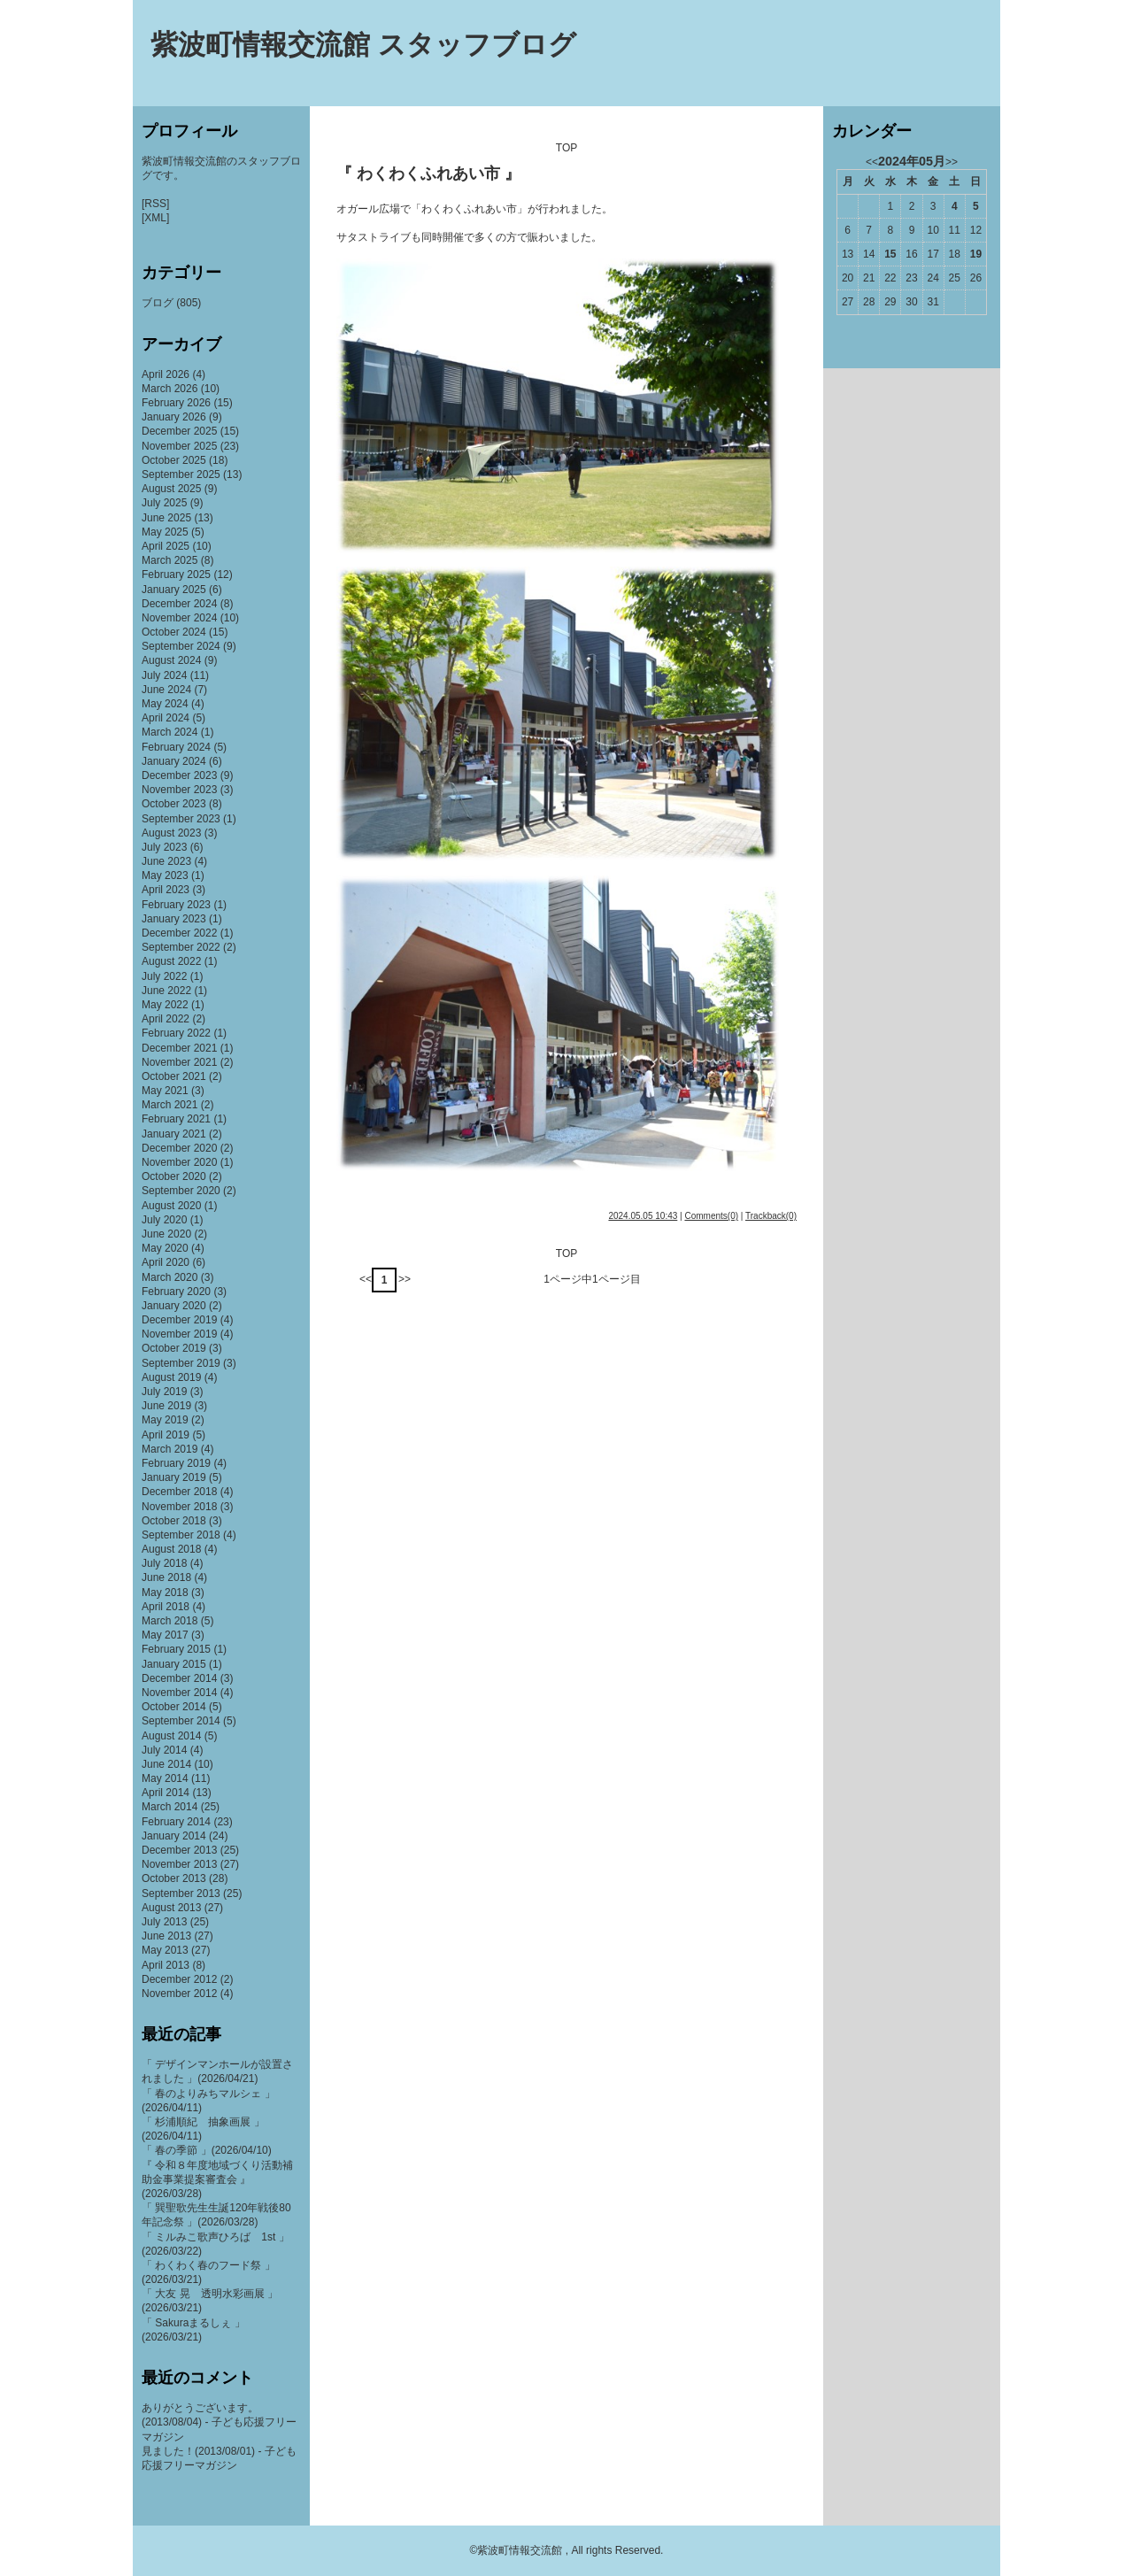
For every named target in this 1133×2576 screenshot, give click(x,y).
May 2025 (165, 532)
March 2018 (169, 1621)
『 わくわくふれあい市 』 (428, 173)
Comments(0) (711, 1216)
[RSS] (155, 203)
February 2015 (176, 1649)
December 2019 (179, 1320)
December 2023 (179, 775)
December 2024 (179, 604)
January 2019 (174, 1477)
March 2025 (169, 560)
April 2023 (165, 889)
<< (365, 1279)
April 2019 (165, 1435)
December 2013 (179, 1850)
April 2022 (165, 1019)
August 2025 (171, 488)
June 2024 (166, 689)
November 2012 (179, 1993)
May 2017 (165, 1635)
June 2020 (166, 1234)
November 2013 (179, 1864)
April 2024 (165, 718)
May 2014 (165, 1778)
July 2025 (164, 503)
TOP (566, 148)
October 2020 (174, 1176)
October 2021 (174, 1076)
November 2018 (179, 1506)
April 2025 (165, 546)
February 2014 (176, 1822)
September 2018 (181, 1535)
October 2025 (174, 460)
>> (404, 1279)
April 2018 (165, 1606)
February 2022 (176, 1033)
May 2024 (165, 704)
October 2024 (174, 632)
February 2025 (176, 574)
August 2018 (171, 1549)
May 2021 (165, 1090)
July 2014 (164, 1750)
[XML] (155, 218)
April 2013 (165, 1965)
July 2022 (164, 976)
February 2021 (176, 1119)
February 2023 (176, 905)
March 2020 (169, 1277)
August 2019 (171, 1377)
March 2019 (169, 1449)
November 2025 (179, 446)
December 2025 (179, 431)
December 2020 (179, 1148)
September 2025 (181, 474)
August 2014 (171, 1736)
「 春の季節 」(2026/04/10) (207, 2150)
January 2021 (174, 1134)
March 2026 (169, 388)
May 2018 (165, 1592)
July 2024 (164, 675)
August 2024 (171, 660)
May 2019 (165, 1420)
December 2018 (179, 1491)
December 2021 (179, 1048)
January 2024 (174, 761)
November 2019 (179, 1334)
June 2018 (166, 1577)
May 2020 (165, 1248)
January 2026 (174, 417)
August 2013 (171, 1907)
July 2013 (164, 1922)
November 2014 (179, 1692)
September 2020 (181, 1190)
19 (976, 254)
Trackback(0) (771, 1216)
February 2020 (176, 1291)
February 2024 (176, 747)
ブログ (157, 303)
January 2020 (174, 1306)
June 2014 (166, 1764)
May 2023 (165, 875)
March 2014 (169, 1807)
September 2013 (181, 1893)
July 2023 (164, 847)
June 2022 (166, 990)
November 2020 (179, 1162)
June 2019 (166, 1406)
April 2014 (165, 1792)
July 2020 (164, 1220)
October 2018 (174, 1521)
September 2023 (181, 819)
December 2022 (179, 933)
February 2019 (176, 1463)
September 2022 (181, 947)
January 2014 (174, 1836)
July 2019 (164, 1391)
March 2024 (169, 732)
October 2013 (174, 1878)
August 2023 (171, 833)
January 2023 (174, 919)
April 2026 (165, 374)
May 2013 (165, 1950)
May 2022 (165, 1005)
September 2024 (181, 646)
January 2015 (174, 1664)
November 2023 (179, 789)
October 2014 (174, 1707)
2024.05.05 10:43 (642, 1216)
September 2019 (181, 1363)
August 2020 (171, 1205)
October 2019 (174, 1348)
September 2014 (181, 1721)
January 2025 (174, 589)
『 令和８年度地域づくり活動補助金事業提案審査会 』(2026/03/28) (217, 2179)
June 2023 (166, 861)
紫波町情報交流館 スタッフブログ (363, 44)
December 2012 (179, 1979)
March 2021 (169, 1105)
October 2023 (174, 804)
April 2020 (165, 1262)
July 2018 (164, 1563)
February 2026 (176, 403)
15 (890, 254)
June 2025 (166, 518)
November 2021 (179, 1062)
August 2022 (171, 961)
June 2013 (166, 1936)
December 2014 (179, 1678)
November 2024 (179, 618)
